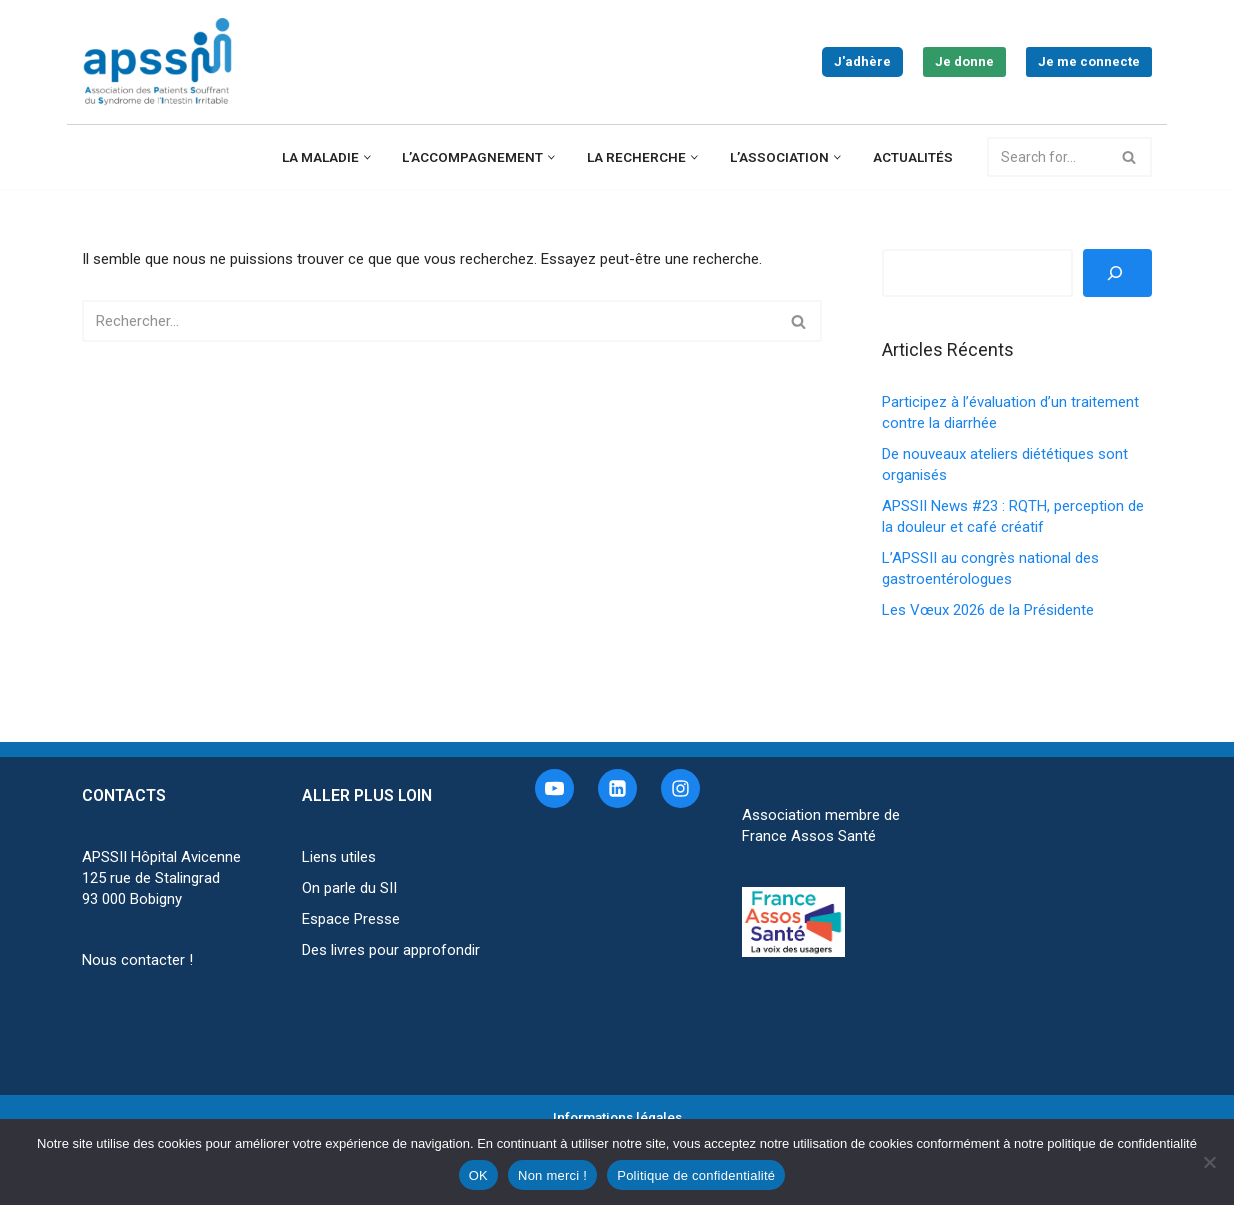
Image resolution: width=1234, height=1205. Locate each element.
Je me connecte (1089, 61)
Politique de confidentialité (696, 1175)
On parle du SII (349, 888)
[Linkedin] (617, 788)
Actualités (913, 157)
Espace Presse (351, 919)
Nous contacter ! (137, 960)
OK (478, 1175)
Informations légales (617, 1117)
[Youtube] (554, 788)
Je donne (964, 61)
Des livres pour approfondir (391, 950)
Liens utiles (339, 857)
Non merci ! (552, 1175)
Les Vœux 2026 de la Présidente (988, 610)
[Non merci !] (1209, 1162)
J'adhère (862, 61)
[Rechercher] (1047, 157)
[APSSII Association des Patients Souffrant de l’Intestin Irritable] (162, 62)
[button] (367, 157)
